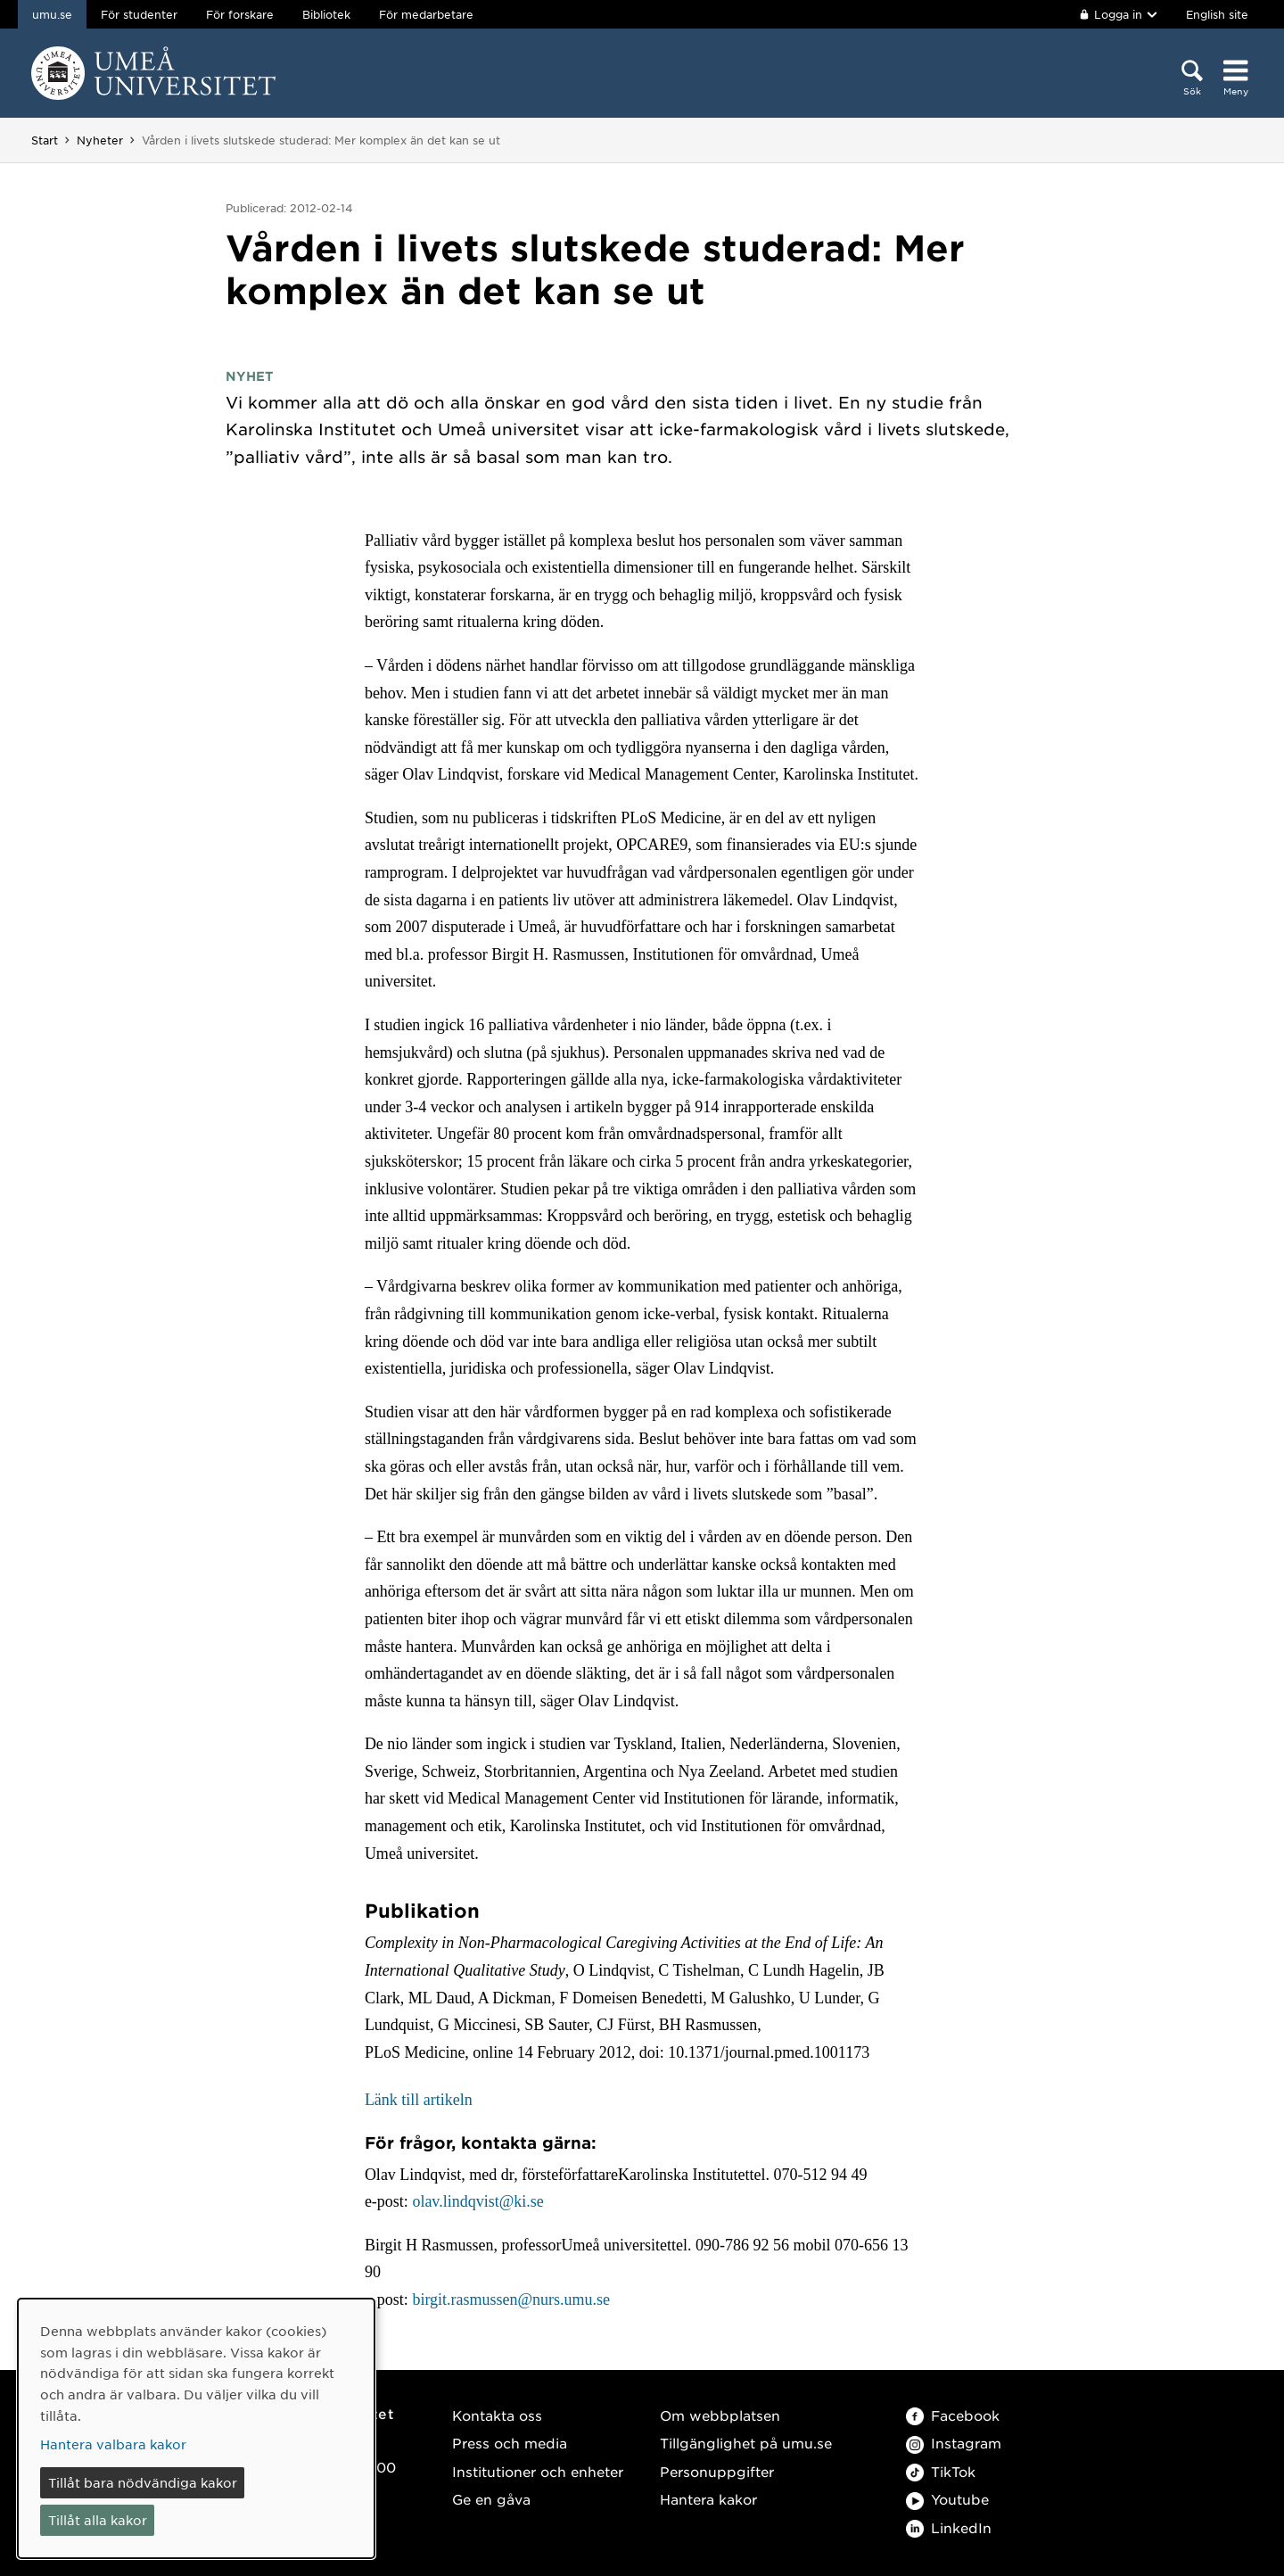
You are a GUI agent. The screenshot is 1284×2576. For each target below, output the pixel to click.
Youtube (947, 2498)
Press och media (509, 2442)
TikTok (940, 2471)
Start (44, 140)
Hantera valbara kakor (113, 2444)
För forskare (240, 14)
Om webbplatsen (720, 2415)
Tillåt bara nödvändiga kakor (142, 2482)
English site (1217, 14)
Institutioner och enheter (537, 2471)
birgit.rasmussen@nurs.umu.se (511, 2299)
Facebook (953, 2415)
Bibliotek (326, 14)
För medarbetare (426, 14)
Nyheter (100, 140)
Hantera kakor (708, 2498)
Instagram (953, 2442)
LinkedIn (949, 2527)
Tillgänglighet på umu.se (746, 2442)
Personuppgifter (717, 2471)
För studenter (139, 14)
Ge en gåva (491, 2498)
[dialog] (196, 2428)
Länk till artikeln (419, 2100)
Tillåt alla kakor (97, 2520)
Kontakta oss (497, 2415)
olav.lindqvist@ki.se (477, 2201)
